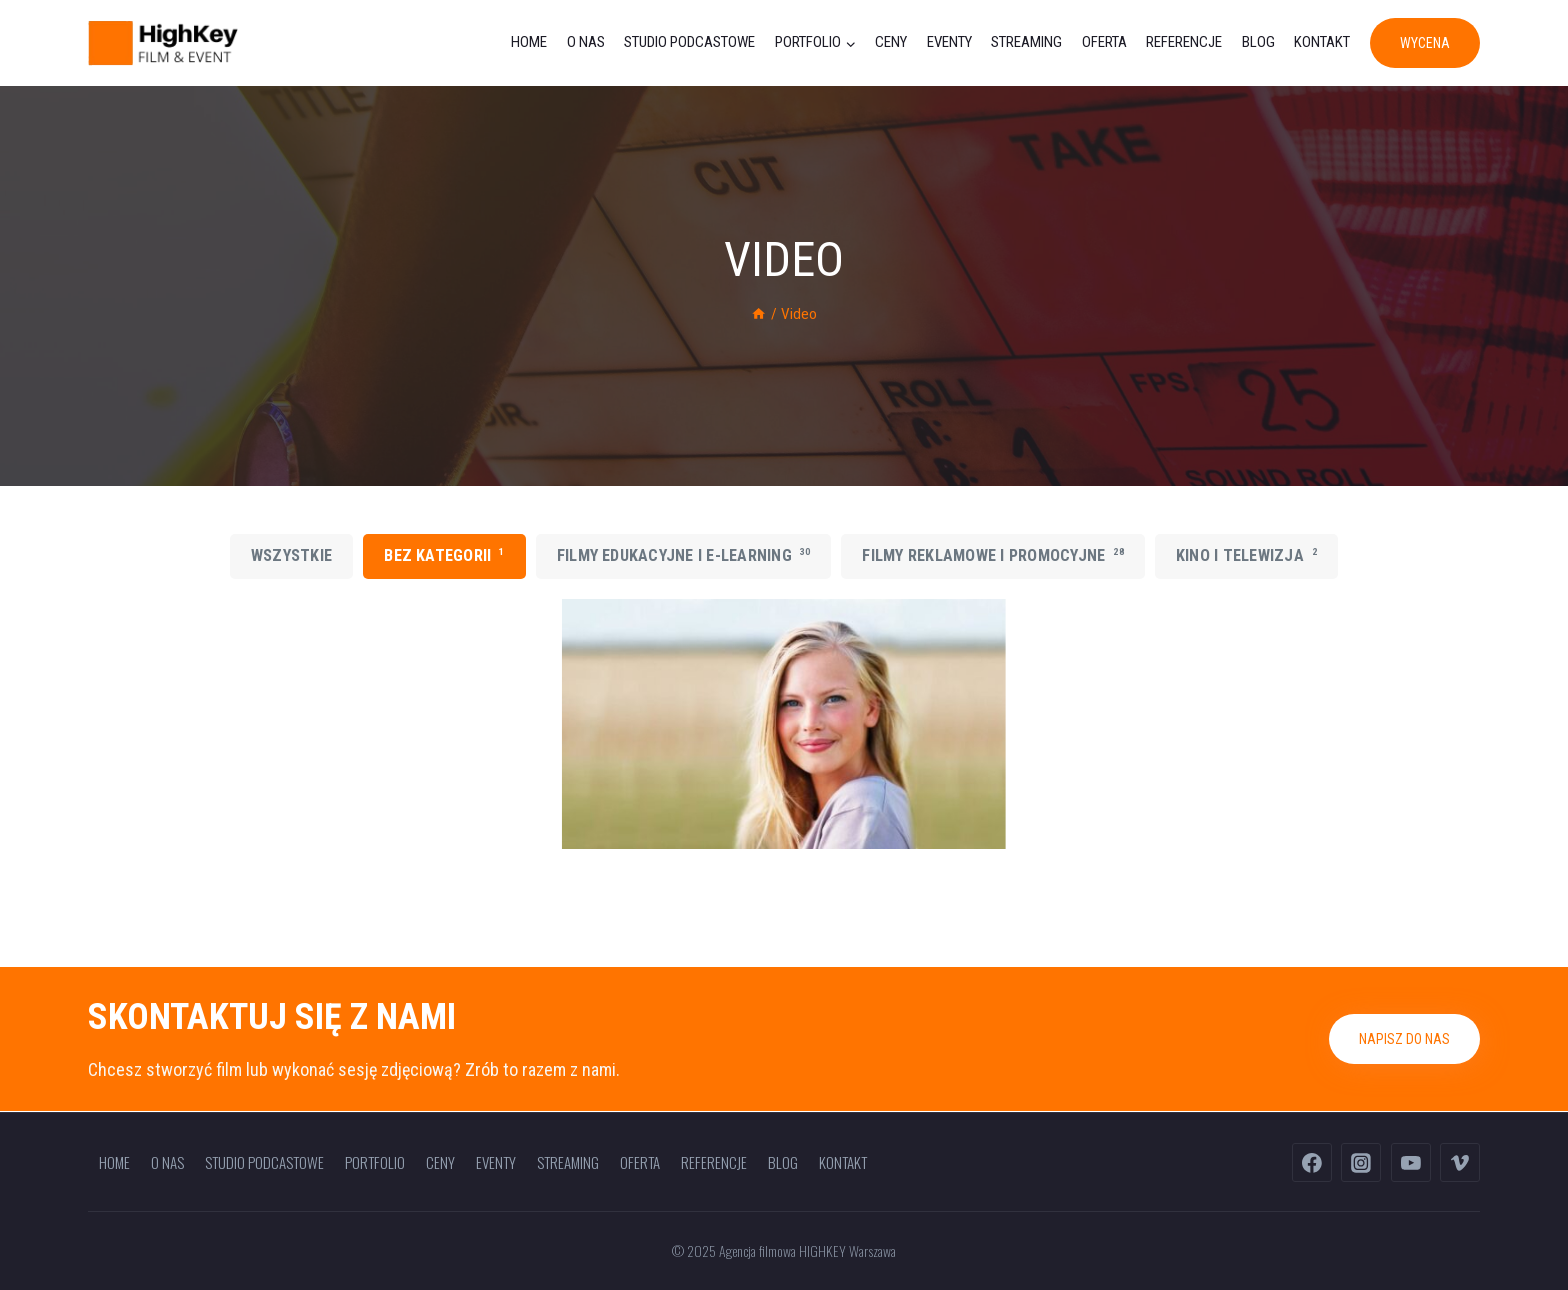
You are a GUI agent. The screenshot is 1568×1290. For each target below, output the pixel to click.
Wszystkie (291, 555)
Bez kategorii (444, 555)
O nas (586, 42)
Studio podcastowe (689, 42)
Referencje (1184, 42)
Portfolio (375, 1162)
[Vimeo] (1460, 1163)
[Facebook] (1312, 1163)
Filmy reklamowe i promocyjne (992, 555)
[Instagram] (1361, 1163)
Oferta (1104, 42)
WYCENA (1425, 43)
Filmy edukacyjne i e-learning (684, 555)
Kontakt (1322, 42)
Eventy (949, 42)
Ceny (891, 42)
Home (529, 42)
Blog (1258, 42)
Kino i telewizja (1246, 555)
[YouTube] (1411, 1163)
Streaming (1026, 42)
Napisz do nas (1404, 1039)
